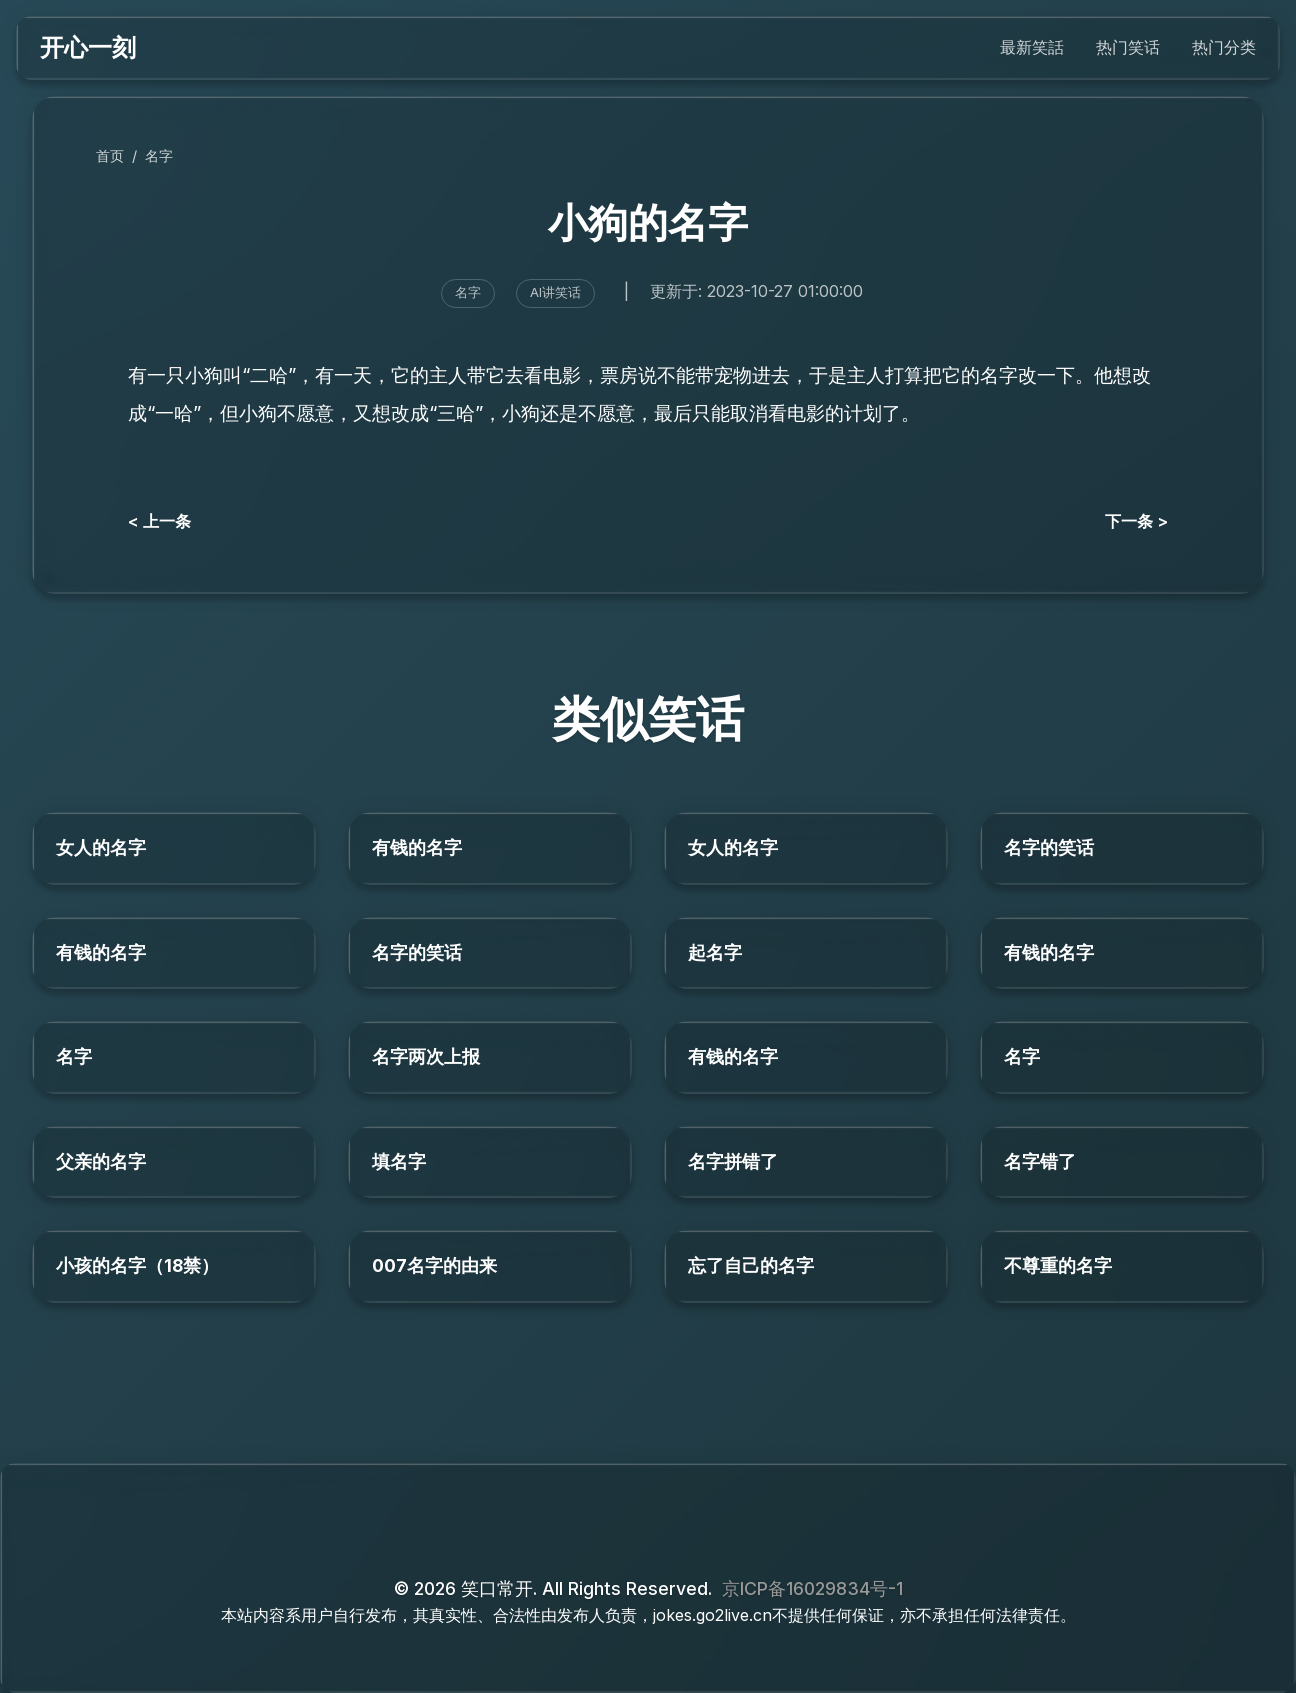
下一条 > (1136, 521)
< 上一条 (159, 521)
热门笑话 (1128, 47)
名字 (159, 155)
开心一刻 (88, 47)
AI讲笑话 (555, 292)
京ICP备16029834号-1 (812, 1588)
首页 (110, 155)
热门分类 (1224, 47)
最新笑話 (1032, 47)
